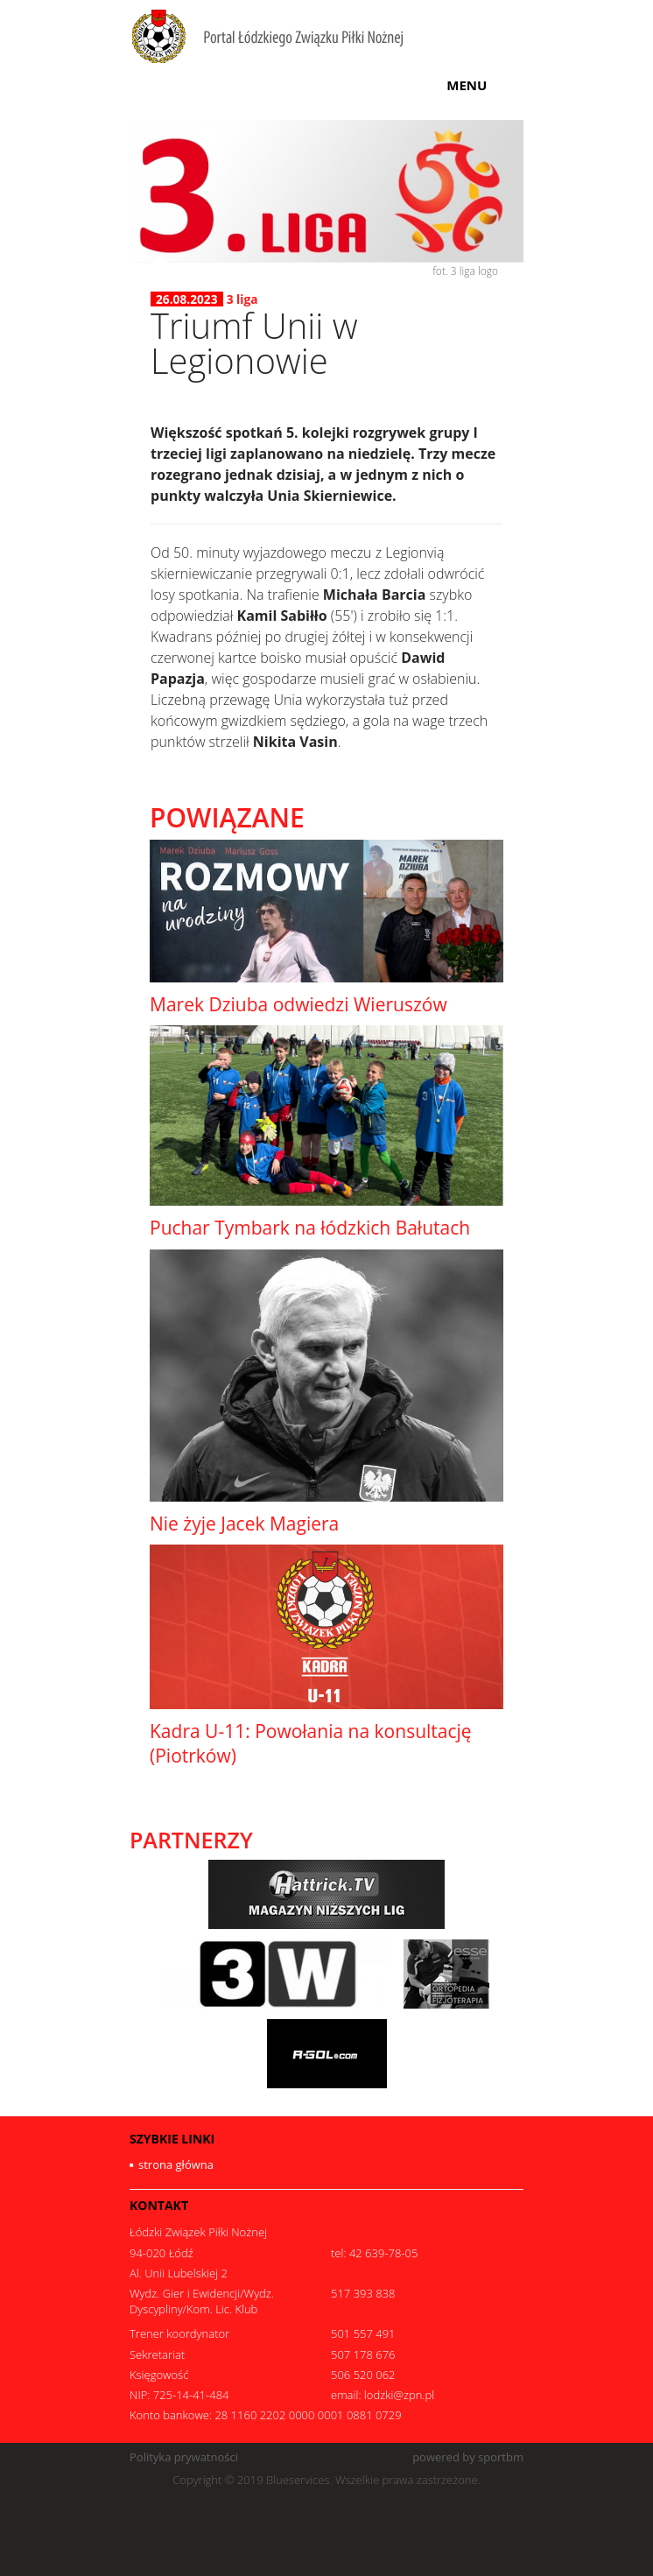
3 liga (242, 299)
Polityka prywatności (184, 2457)
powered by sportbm (467, 2457)
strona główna (176, 2164)
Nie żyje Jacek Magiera (244, 1523)
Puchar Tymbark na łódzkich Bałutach (310, 1227)
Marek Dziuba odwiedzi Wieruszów (298, 1004)
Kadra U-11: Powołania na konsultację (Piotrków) (311, 1743)
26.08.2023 (187, 299)
